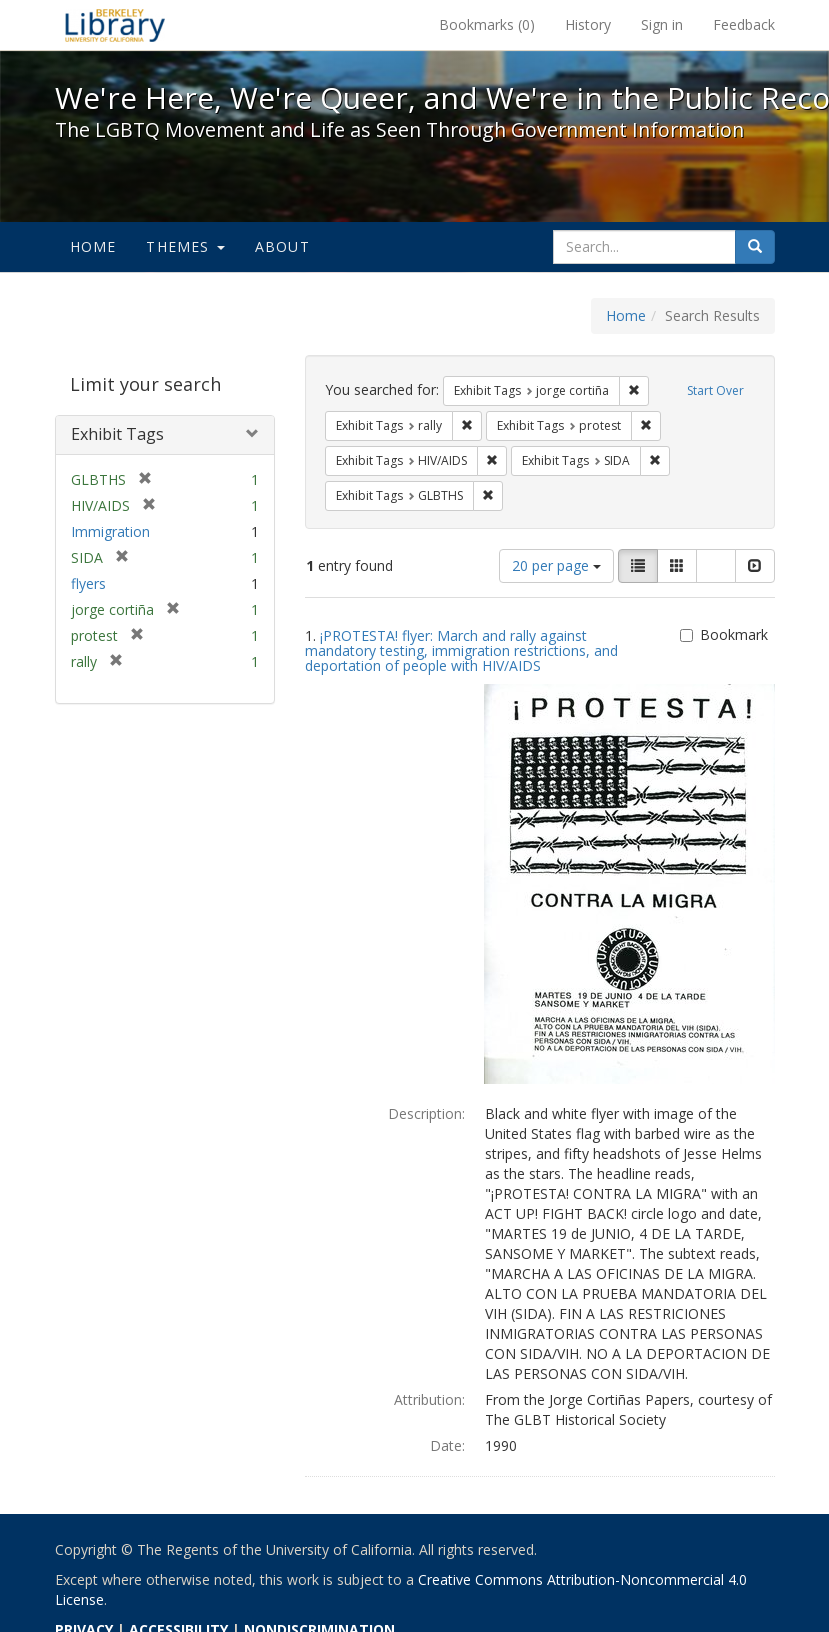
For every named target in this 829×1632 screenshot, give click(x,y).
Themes (185, 246)
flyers (88, 583)
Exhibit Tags (117, 434)
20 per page (556, 565)
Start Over (715, 390)
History (588, 24)
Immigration (110, 531)
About (282, 246)
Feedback (744, 24)
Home (93, 246)
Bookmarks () (487, 24)
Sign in (662, 24)
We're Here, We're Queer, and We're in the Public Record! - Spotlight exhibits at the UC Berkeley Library (115, 25)
